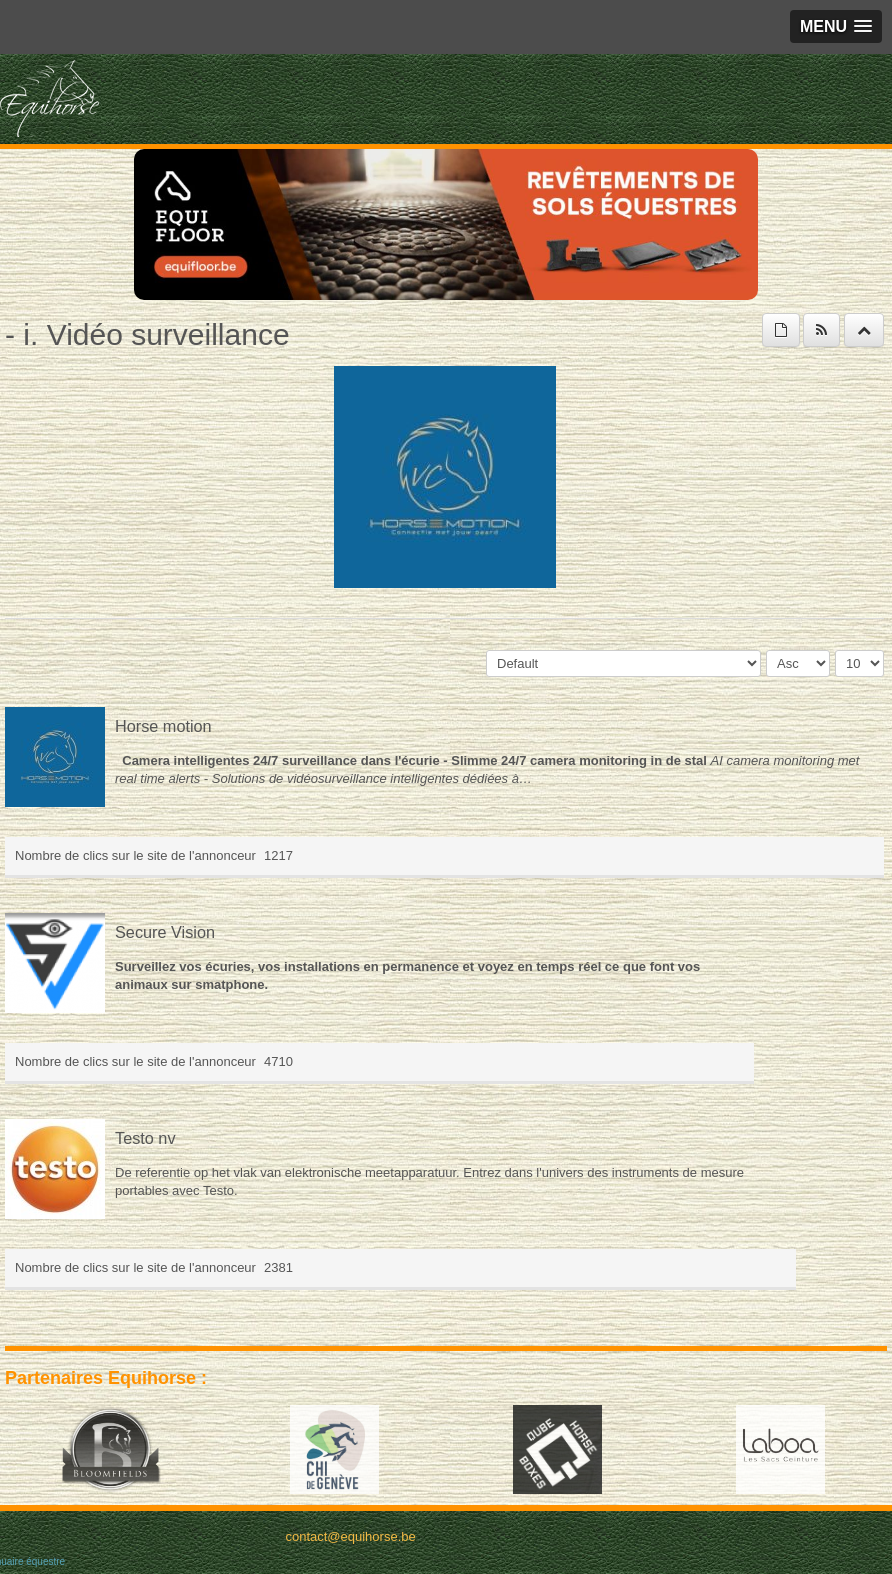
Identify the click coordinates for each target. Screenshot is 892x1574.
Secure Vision (165, 932)
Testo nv (145, 1138)
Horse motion (163, 726)
